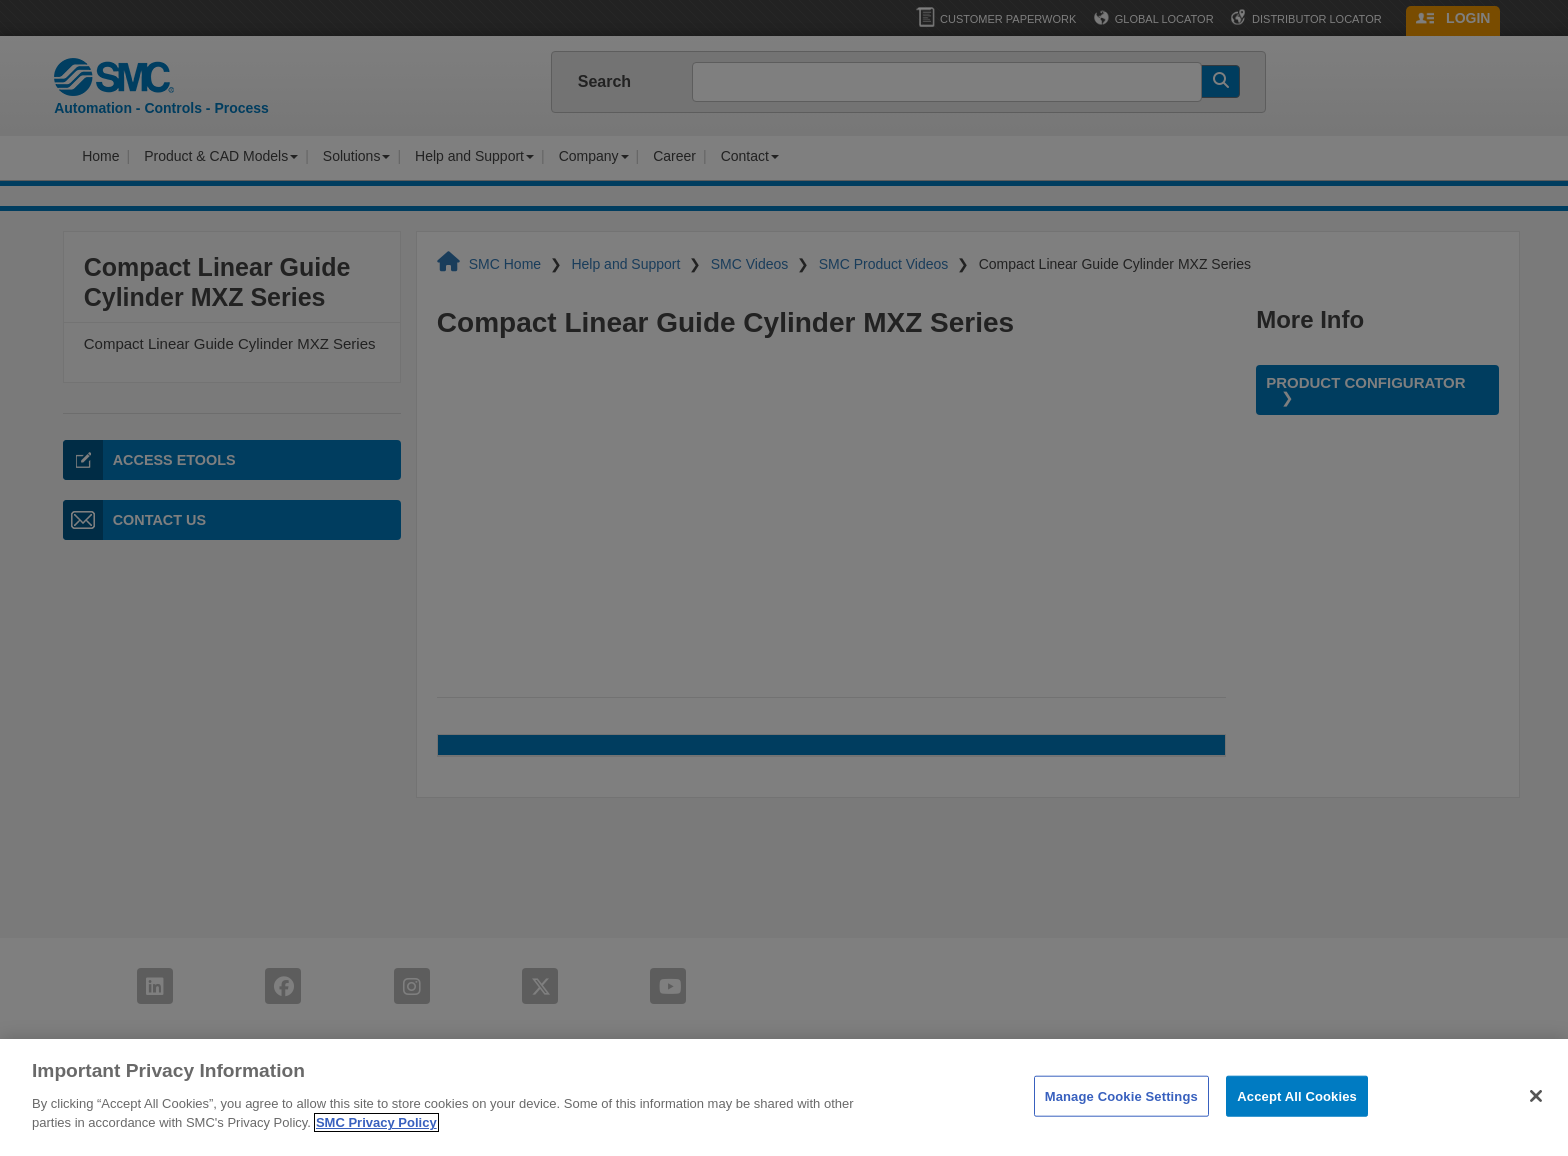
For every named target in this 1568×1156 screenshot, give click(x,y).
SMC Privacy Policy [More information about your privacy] (376, 1122)
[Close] (1536, 1096)
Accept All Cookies (1297, 1095)
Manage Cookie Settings (1121, 1095)
